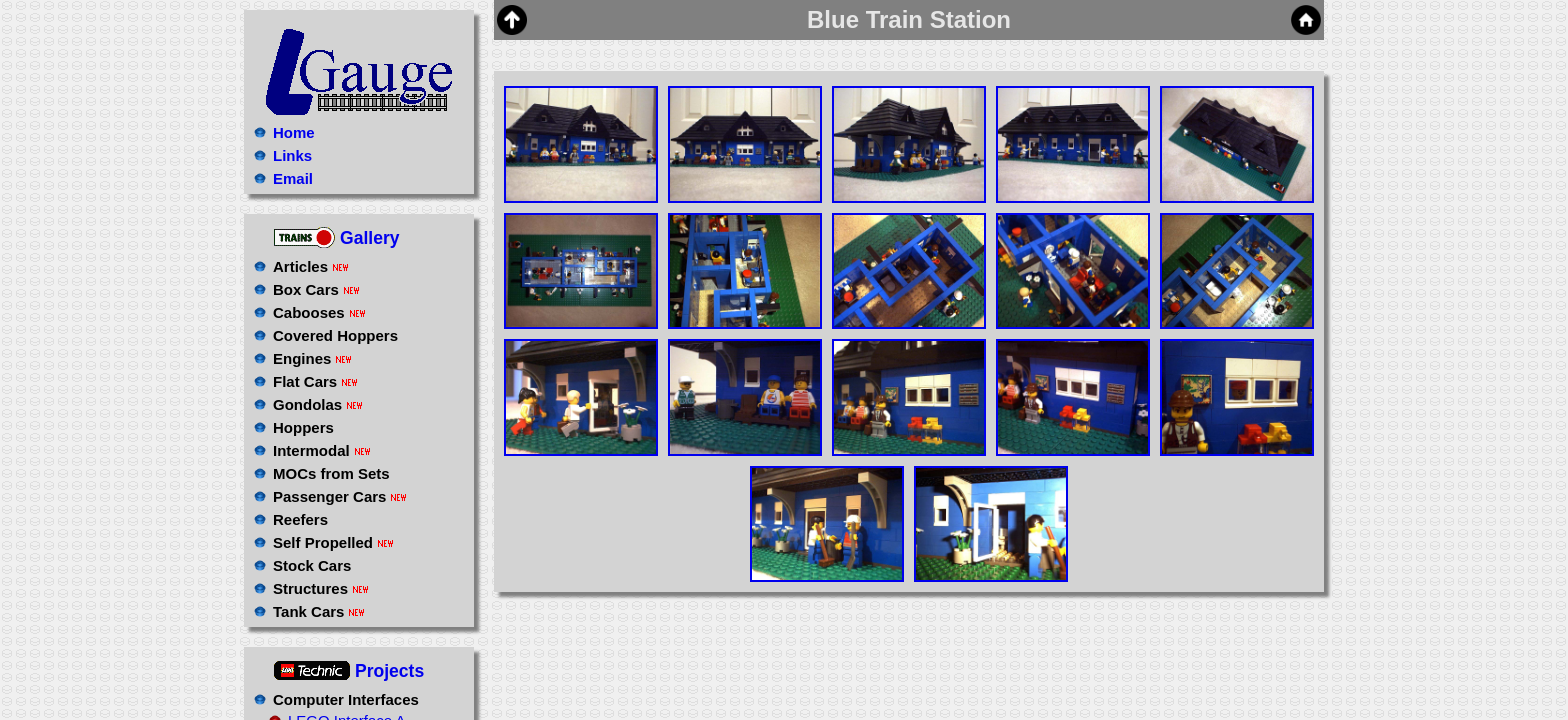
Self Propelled (333, 542)
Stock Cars (312, 565)
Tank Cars (319, 611)
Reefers (300, 519)
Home (294, 132)
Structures (321, 588)
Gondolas (318, 404)
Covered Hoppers (335, 335)
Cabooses (319, 312)
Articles (311, 266)
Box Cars (316, 289)
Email (293, 178)
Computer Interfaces (346, 699)
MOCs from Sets (331, 473)
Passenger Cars (340, 496)
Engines (312, 358)
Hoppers (303, 427)
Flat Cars (315, 381)
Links (292, 155)
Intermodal (322, 450)
